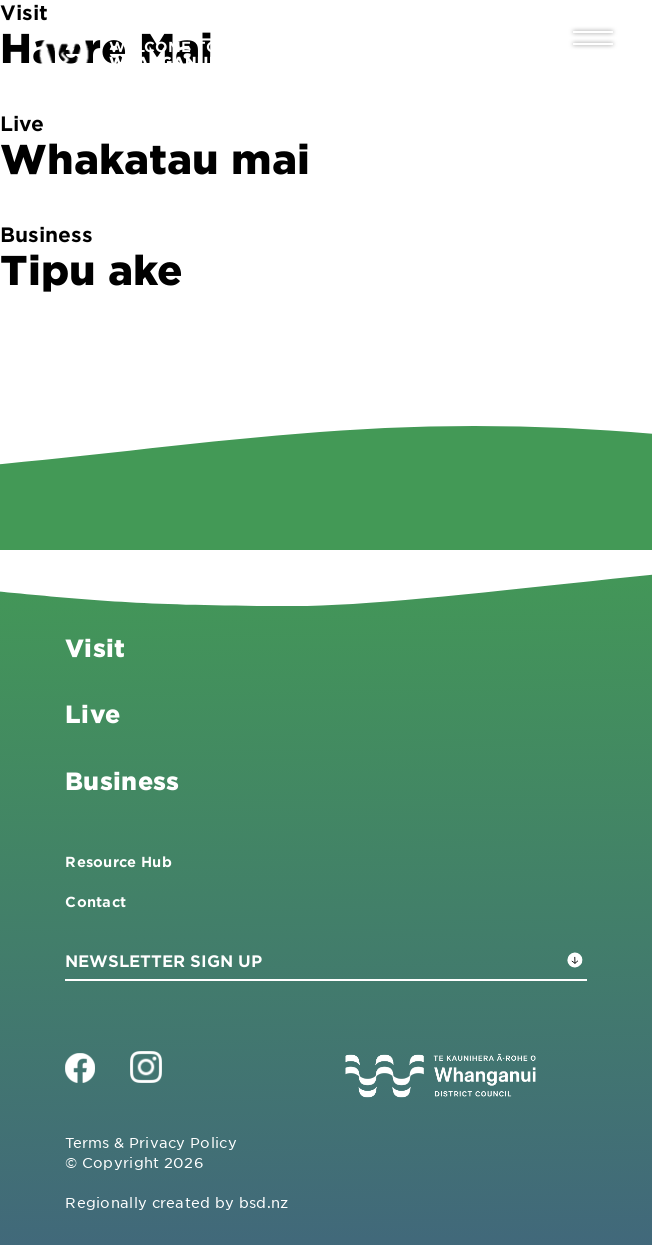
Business (122, 780)
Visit (95, 647)
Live (92, 713)
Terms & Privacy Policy (151, 1142)
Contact (95, 901)
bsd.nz (264, 1202)
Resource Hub (118, 861)
